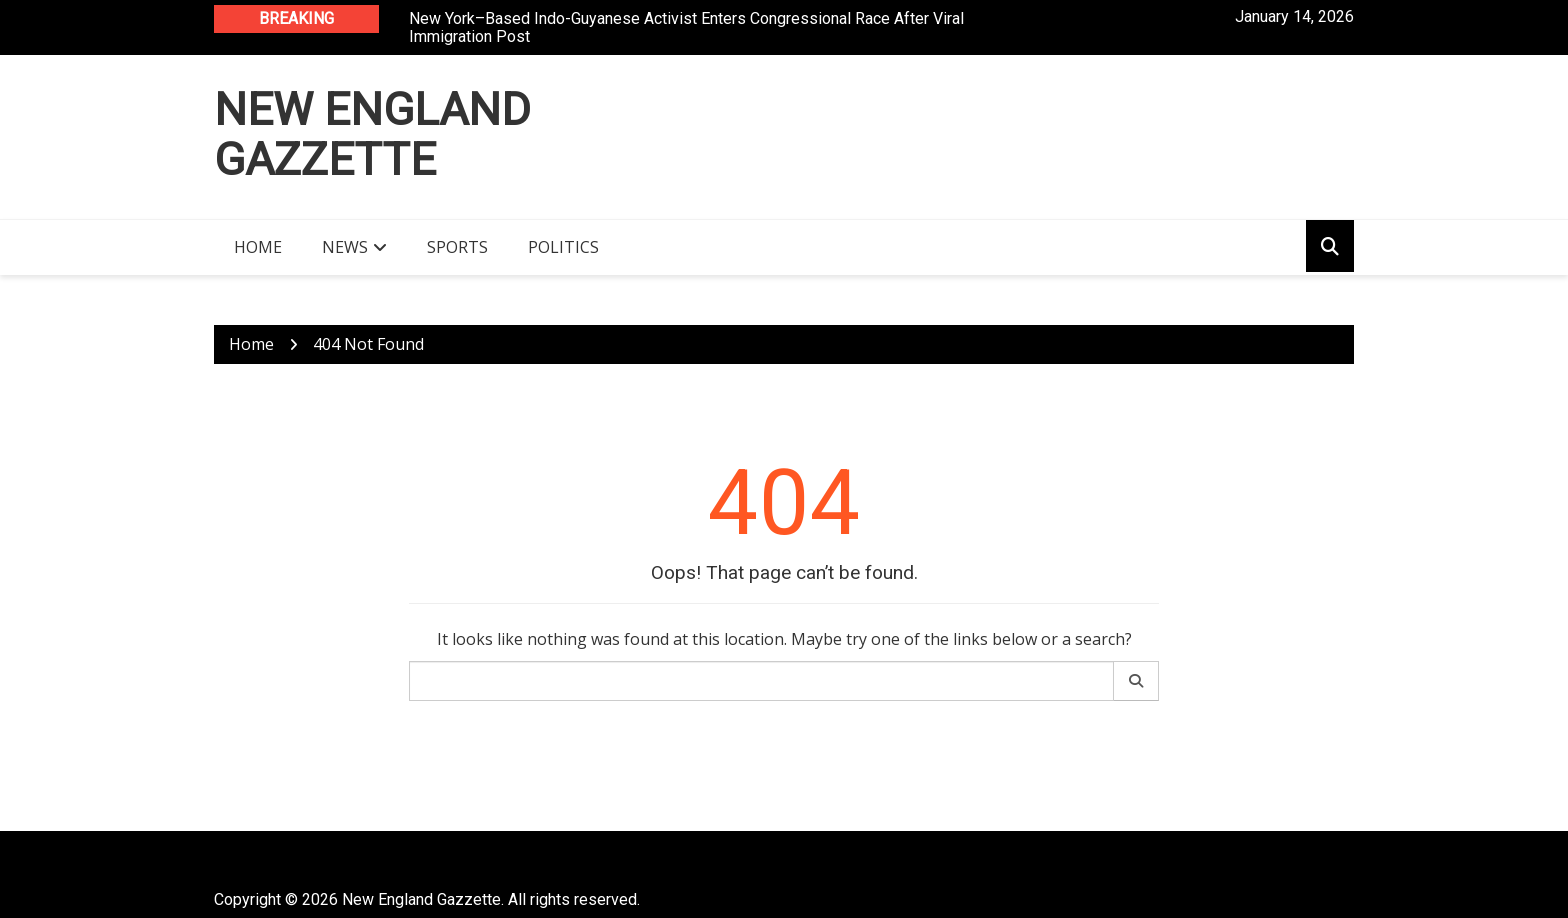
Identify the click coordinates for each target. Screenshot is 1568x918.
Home (258, 247)
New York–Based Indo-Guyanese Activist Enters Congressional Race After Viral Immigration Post (686, 27)
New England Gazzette (372, 134)
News (345, 247)
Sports (457, 247)
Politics (563, 247)
